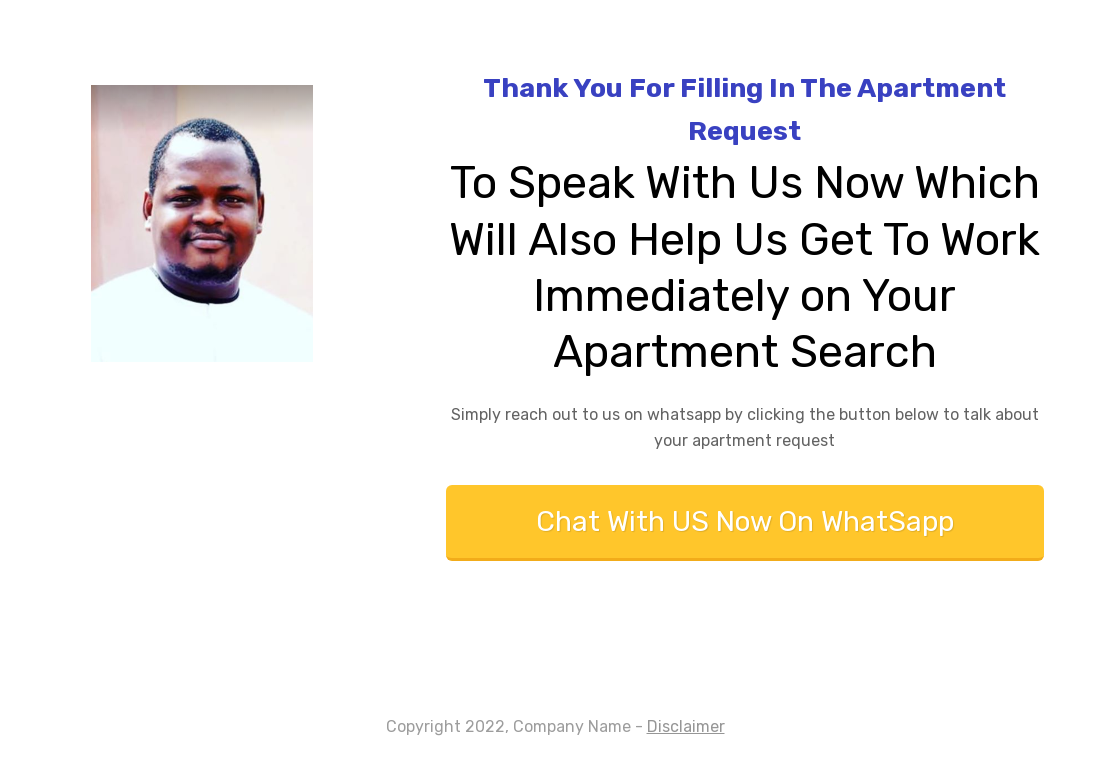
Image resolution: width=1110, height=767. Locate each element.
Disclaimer (686, 726)
